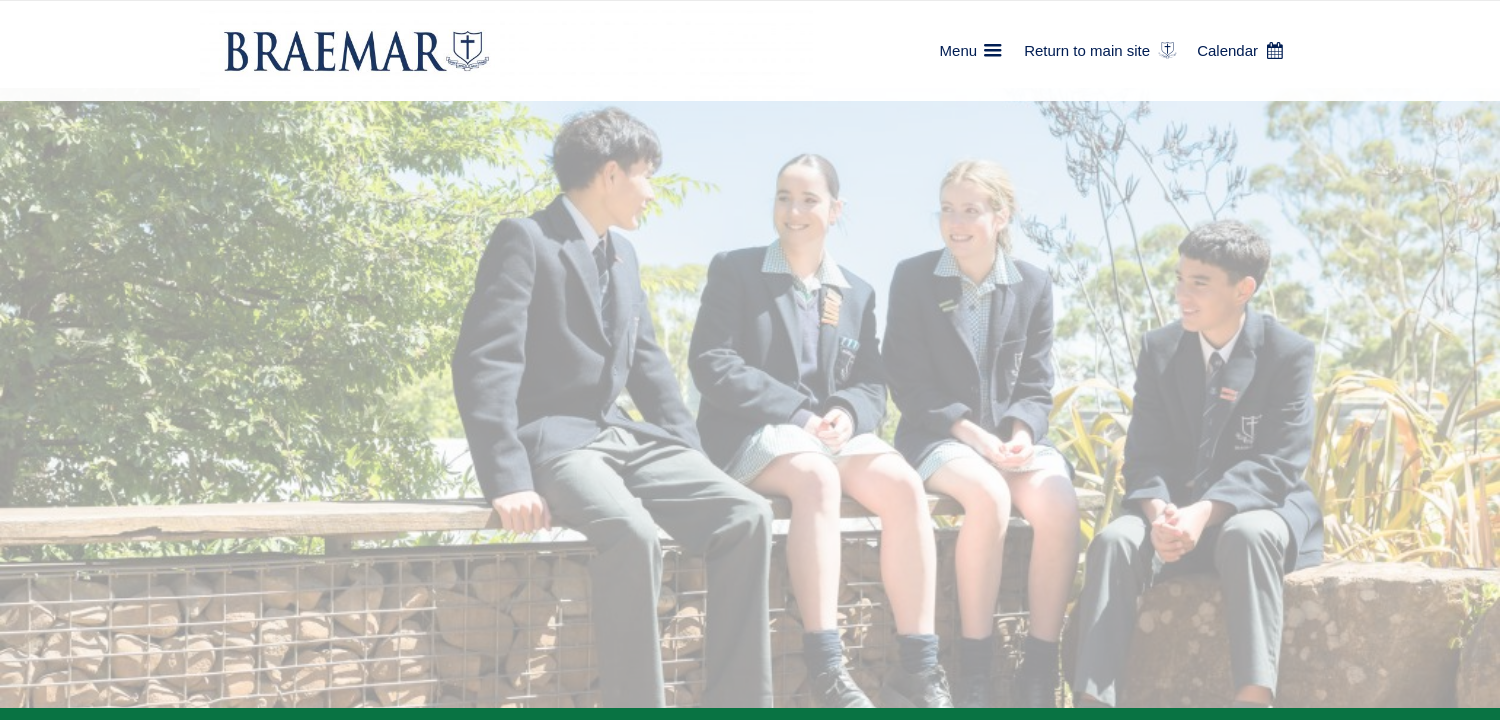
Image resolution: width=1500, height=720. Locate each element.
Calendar (1227, 50)
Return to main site (1087, 50)
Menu (959, 50)
